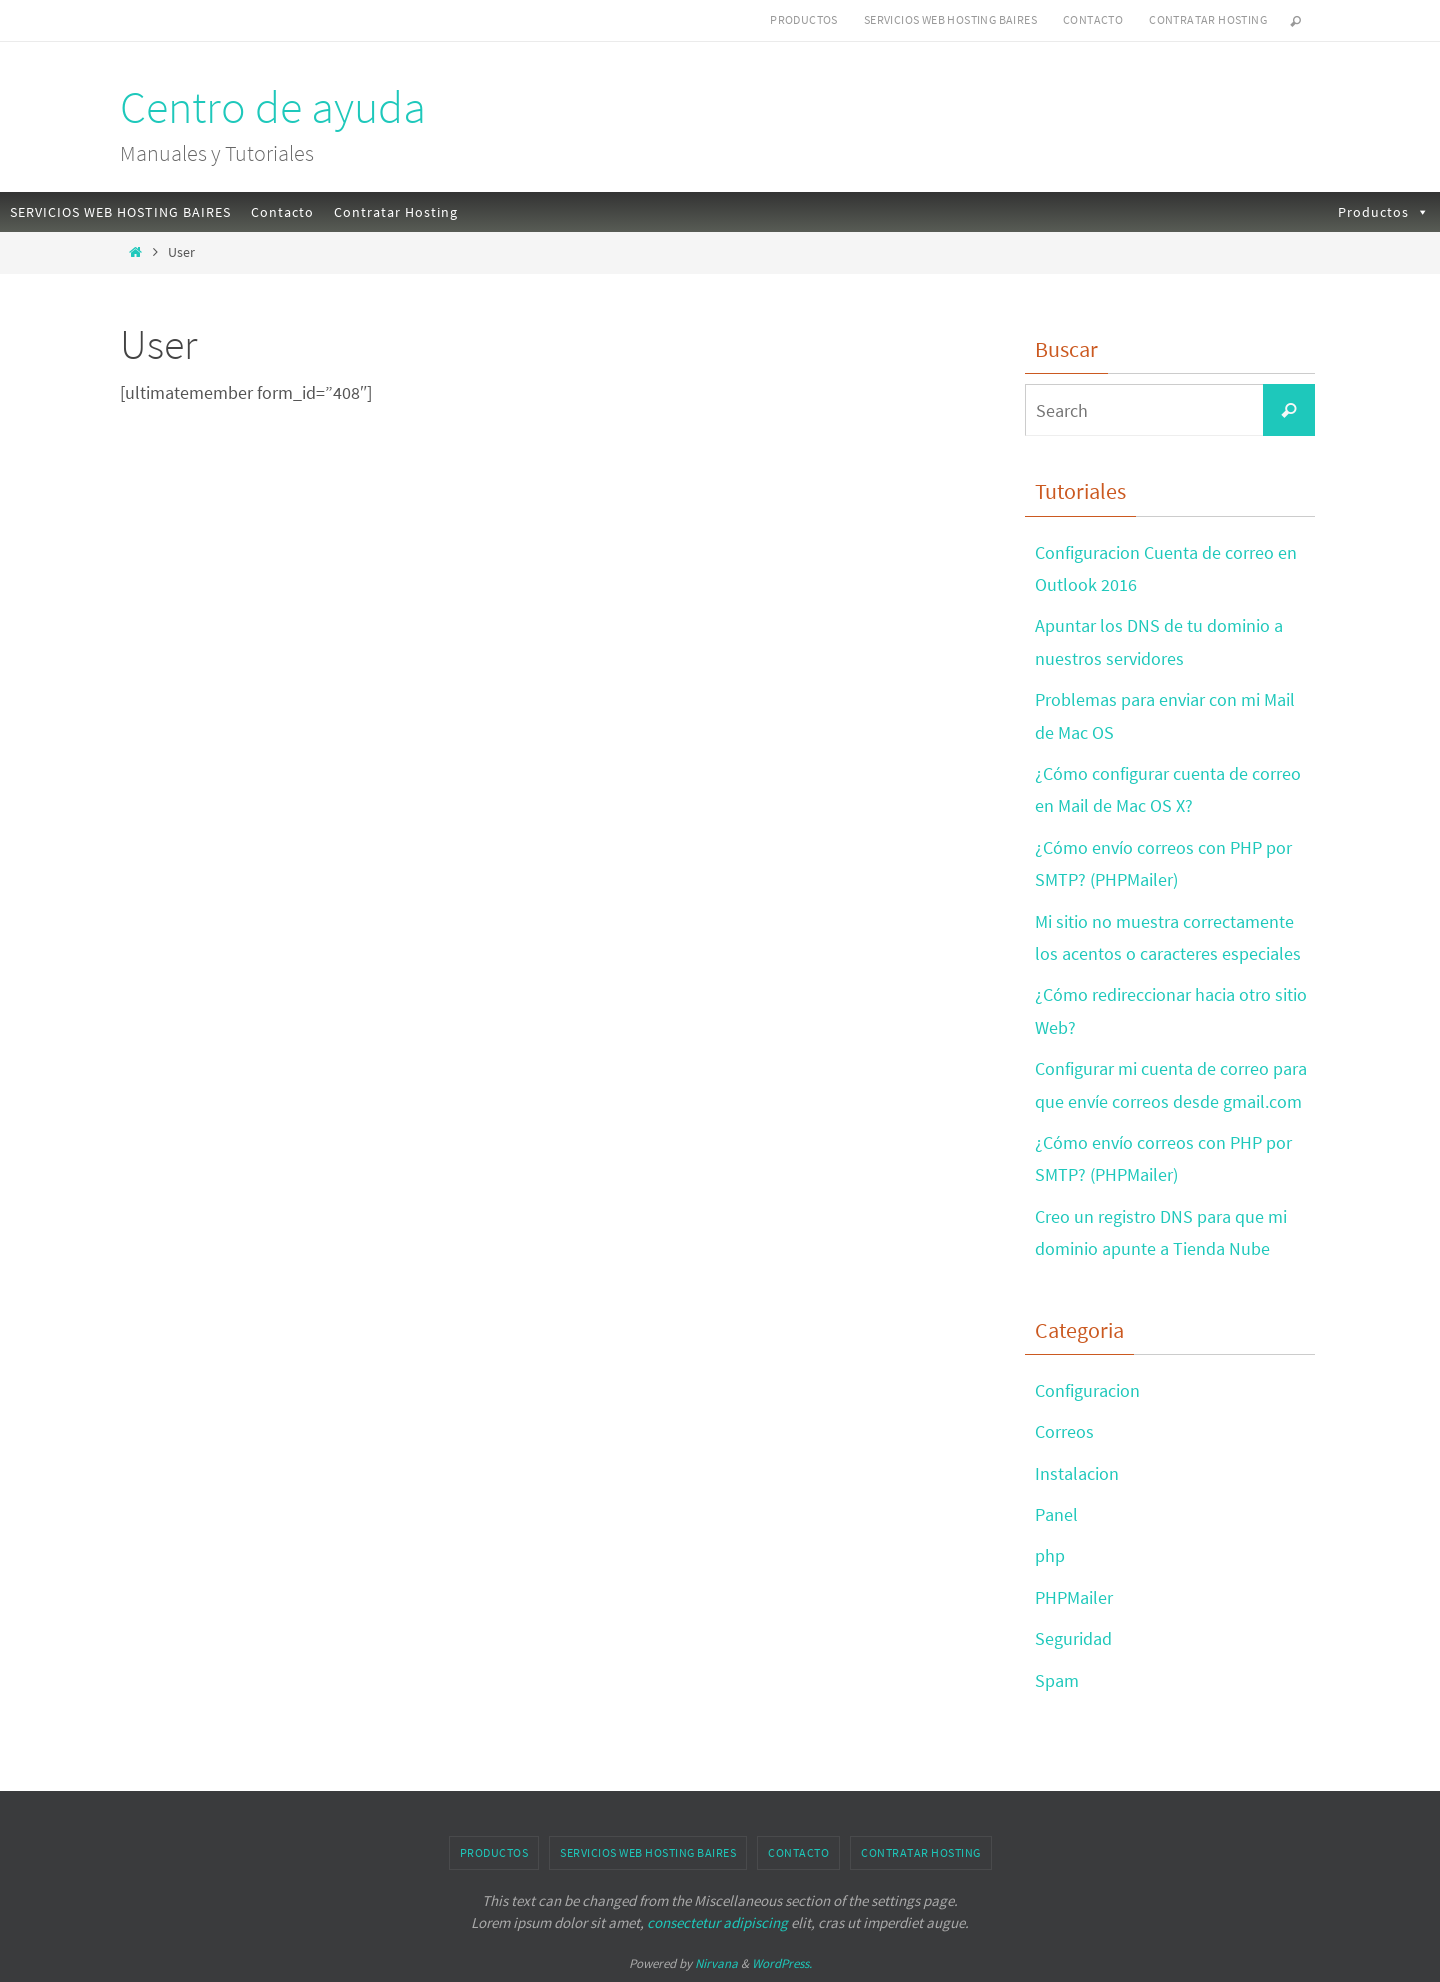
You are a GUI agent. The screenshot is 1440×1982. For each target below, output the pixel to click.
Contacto (1093, 19)
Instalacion (1077, 1473)
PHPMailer (1074, 1597)
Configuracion (1087, 1390)
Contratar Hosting (1208, 19)
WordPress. (782, 1963)
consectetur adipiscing (717, 1922)
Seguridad (1073, 1638)
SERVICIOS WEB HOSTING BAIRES (950, 19)
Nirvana (716, 1963)
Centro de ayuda (273, 107)
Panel (1056, 1514)
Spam (1057, 1680)
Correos (1064, 1431)
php (1050, 1555)
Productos (804, 19)
